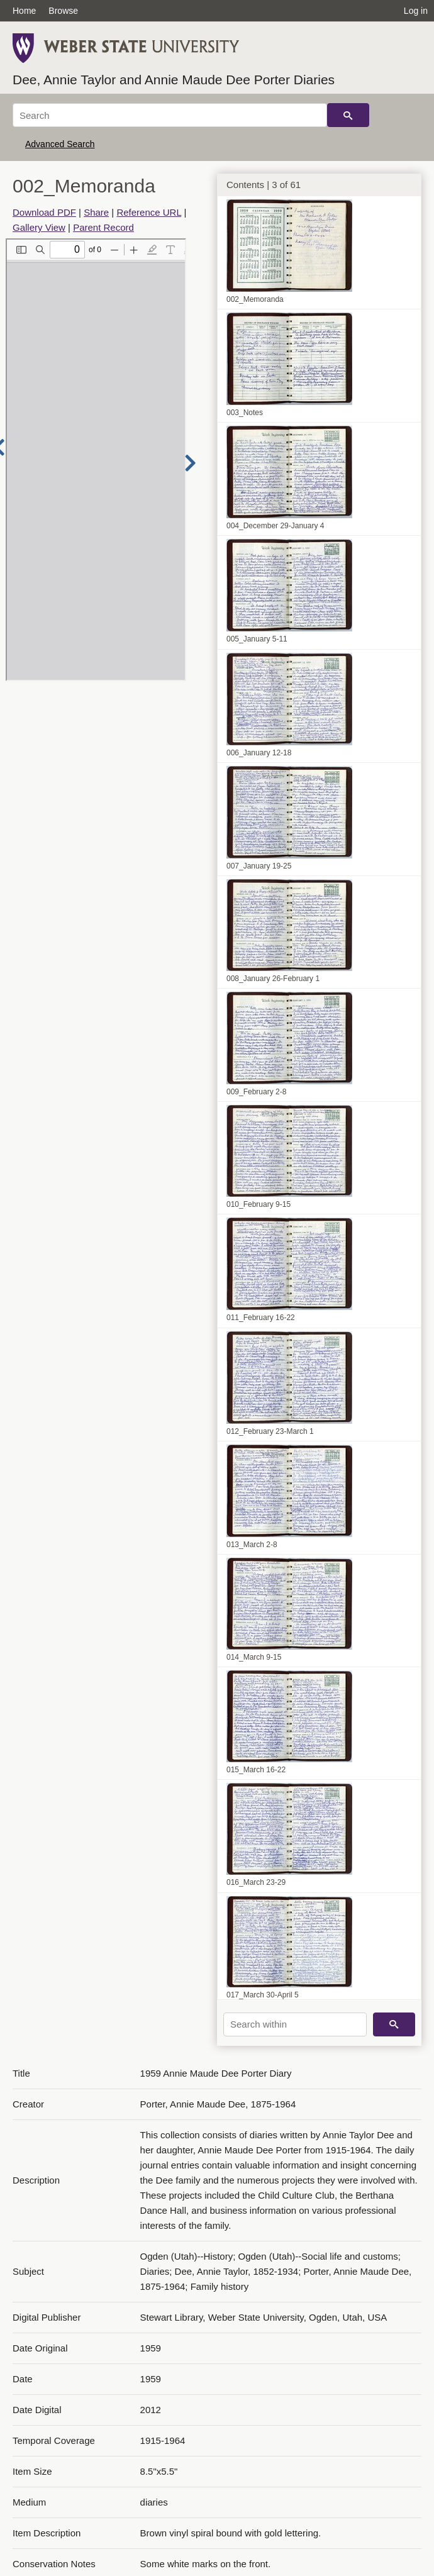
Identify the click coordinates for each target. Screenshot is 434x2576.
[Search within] (295, 2024)
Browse (63, 11)
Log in (416, 11)
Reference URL (148, 212)
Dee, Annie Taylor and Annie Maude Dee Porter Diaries (174, 79)
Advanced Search (60, 144)
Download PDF (44, 212)
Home (24, 11)
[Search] (170, 115)
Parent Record (103, 227)
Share (96, 212)
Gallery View (39, 227)
